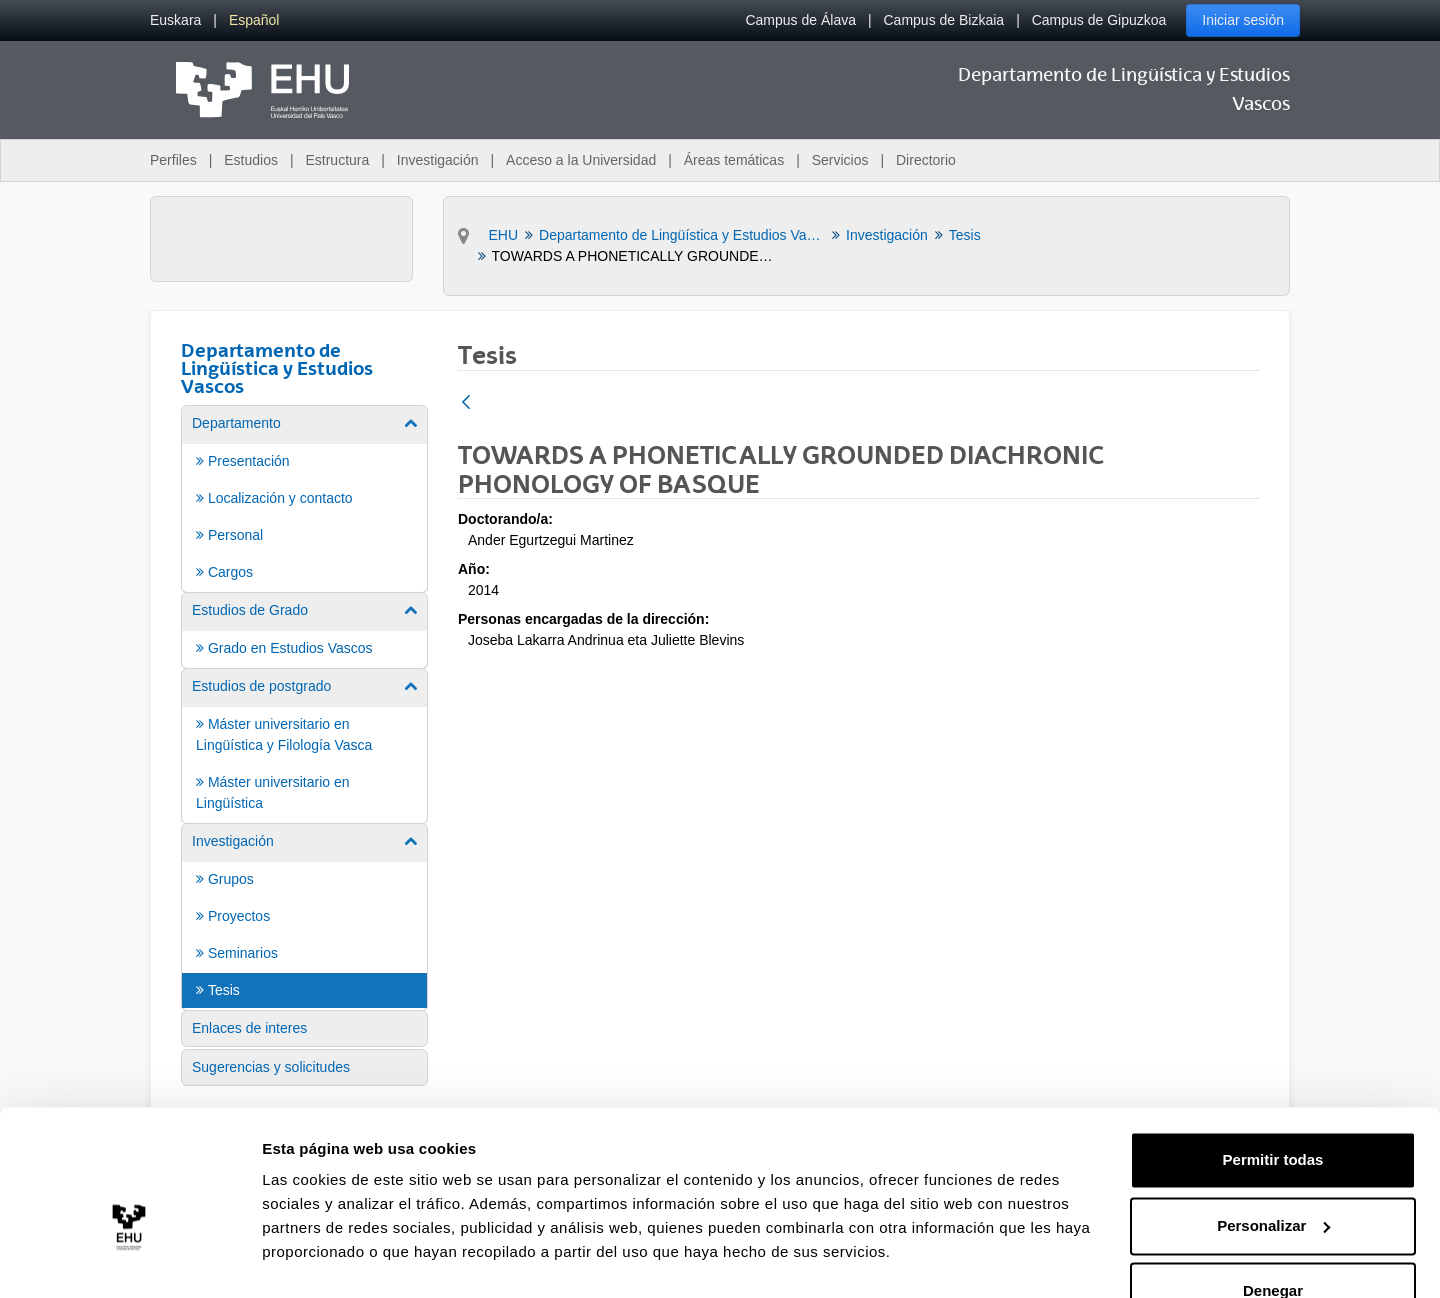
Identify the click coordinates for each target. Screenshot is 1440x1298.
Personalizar (1273, 1176)
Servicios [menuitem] (840, 160)
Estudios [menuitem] (251, 160)
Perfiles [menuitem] (173, 160)
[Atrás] (466, 403)
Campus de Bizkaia (944, 20)
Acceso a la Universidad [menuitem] (581, 160)
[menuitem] (175, 20)
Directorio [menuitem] (926, 160)
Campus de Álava (800, 20)
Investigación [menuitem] (438, 160)
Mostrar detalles (320, 1258)
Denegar (1273, 1242)
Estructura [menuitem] (337, 160)
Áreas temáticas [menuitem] (734, 160)
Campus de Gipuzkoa (1099, 20)
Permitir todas (1273, 1111)
